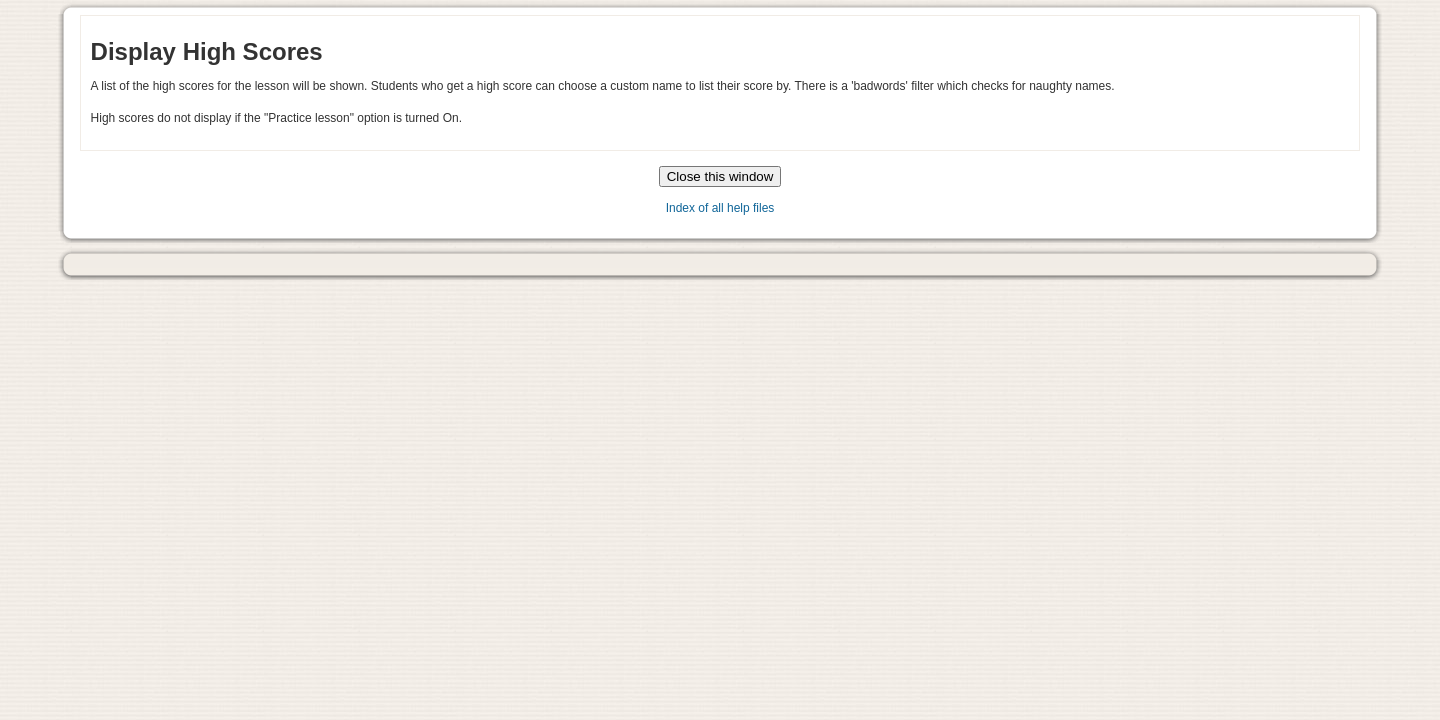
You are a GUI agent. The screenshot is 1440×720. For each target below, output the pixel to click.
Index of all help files (720, 208)
